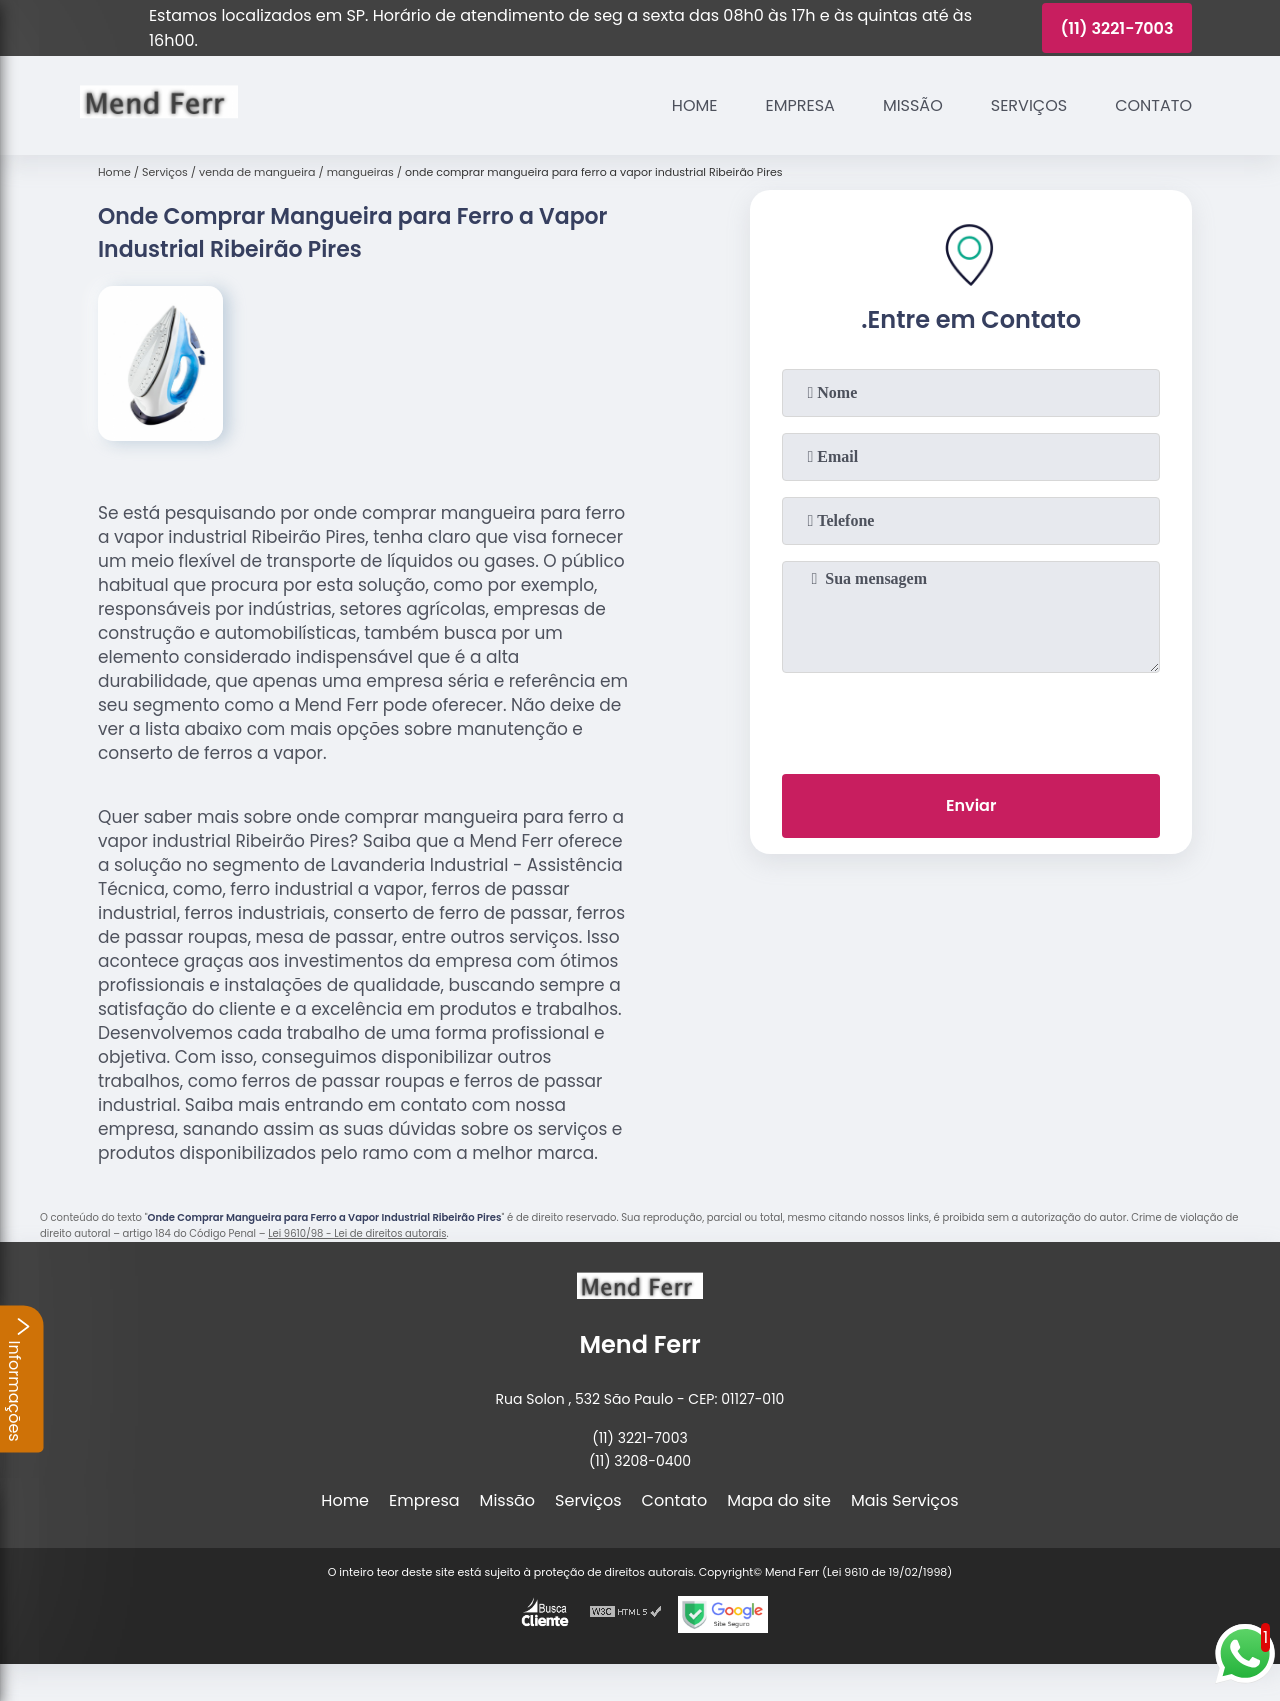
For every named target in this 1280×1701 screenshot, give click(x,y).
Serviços (1029, 105)
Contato (1153, 105)
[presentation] (971, 719)
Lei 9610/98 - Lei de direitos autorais (357, 1233)
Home (695, 105)
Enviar (971, 805)
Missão (913, 105)
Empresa (800, 105)
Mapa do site (779, 1500)
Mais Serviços (905, 1500)
